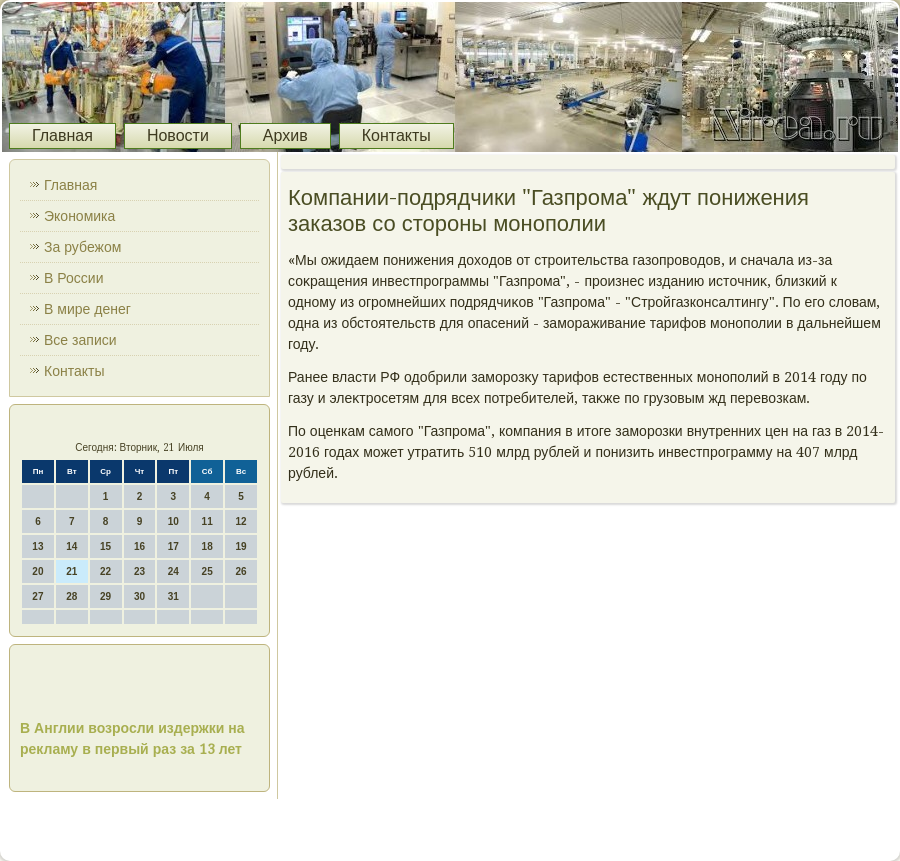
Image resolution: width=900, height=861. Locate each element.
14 (71, 546)
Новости (178, 135)
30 (139, 596)
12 (240, 521)
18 (207, 546)
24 (173, 571)
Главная (62, 135)
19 (240, 546)
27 (37, 596)
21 (71, 571)
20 (37, 571)
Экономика (79, 216)
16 (139, 546)
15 (105, 546)
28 (71, 596)
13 (37, 546)
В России (74, 278)
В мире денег (87, 309)
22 (105, 571)
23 (139, 571)
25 (207, 571)
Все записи (80, 340)
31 (173, 596)
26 (240, 571)
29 (105, 596)
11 (207, 521)
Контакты (396, 135)
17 (173, 546)
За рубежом (82, 247)
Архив (285, 135)
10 (173, 521)
